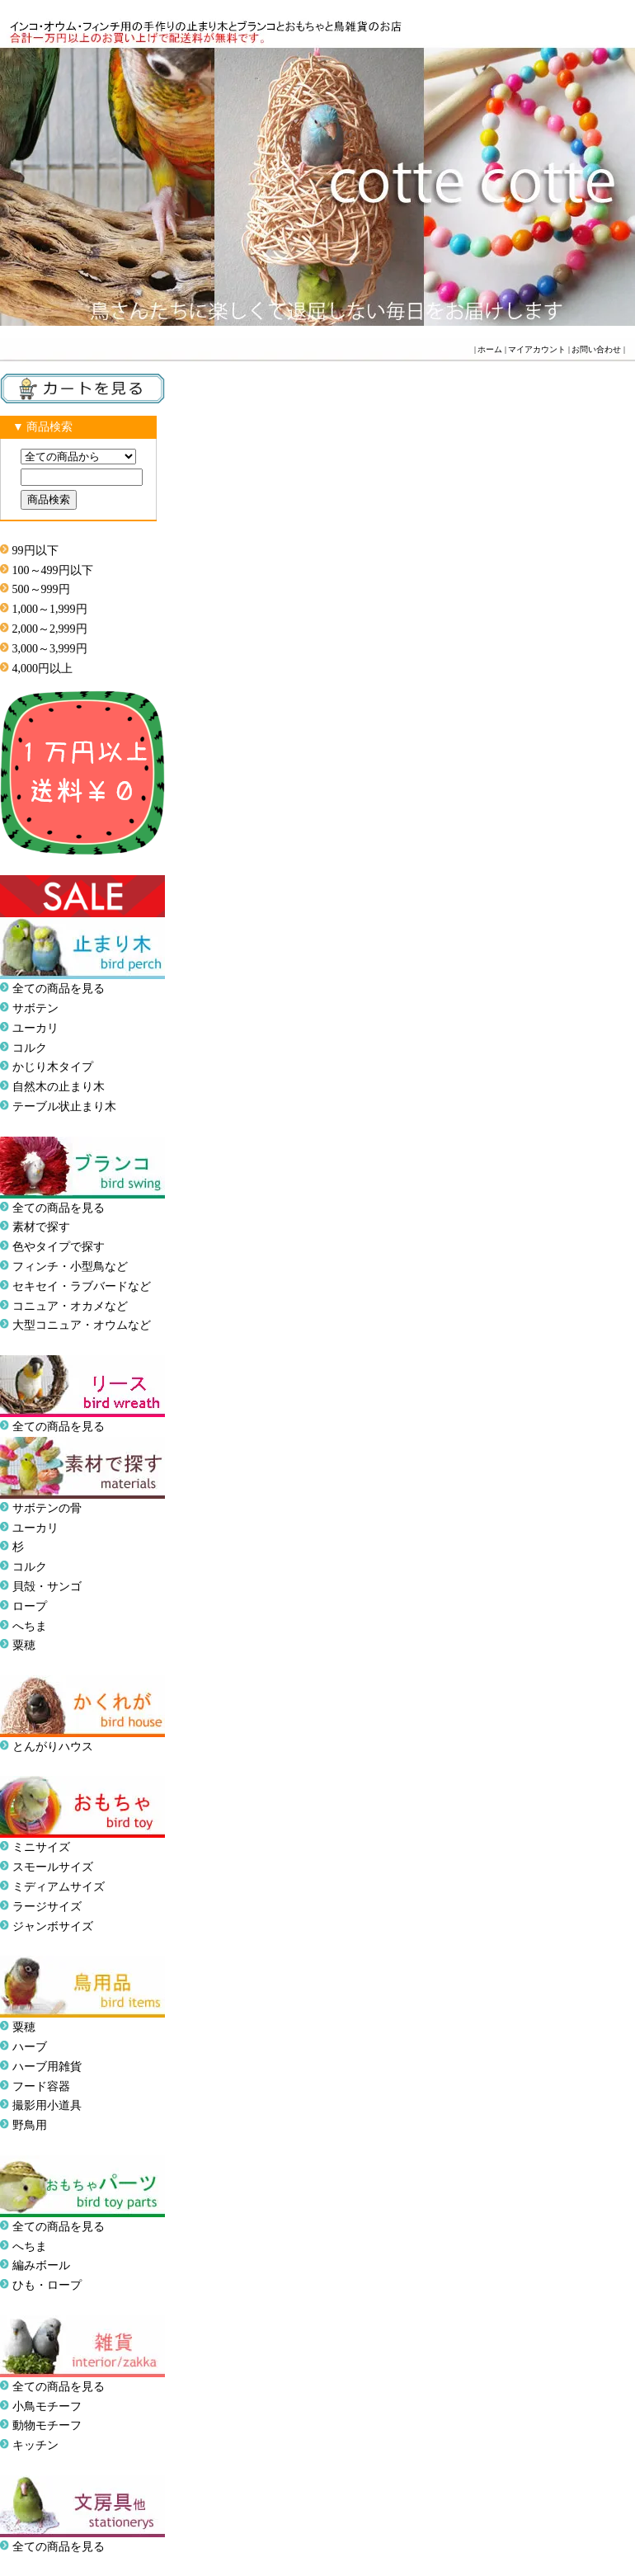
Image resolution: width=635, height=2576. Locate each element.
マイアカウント (537, 349)
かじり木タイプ (52, 1067)
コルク (29, 1048)
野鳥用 (29, 2125)
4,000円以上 (42, 668)
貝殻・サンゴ (47, 1586)
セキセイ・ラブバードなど (81, 1286)
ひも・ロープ (47, 2285)
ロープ (29, 1606)
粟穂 (23, 1645)
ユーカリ (35, 1028)
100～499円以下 (52, 570)
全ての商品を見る (58, 988)
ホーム (489, 349)
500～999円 (41, 589)
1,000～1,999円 (49, 609)
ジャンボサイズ (52, 1926)
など (139, 1325)
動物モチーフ (47, 2425)
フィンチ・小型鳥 (58, 1266)
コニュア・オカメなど (70, 1306)
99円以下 (35, 550)
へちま (29, 1626)
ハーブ (29, 2047)
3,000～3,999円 (49, 649)
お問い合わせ (596, 349)
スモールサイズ (52, 1867)
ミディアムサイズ (58, 1887)
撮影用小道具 (47, 2105)
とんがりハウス (52, 1746)
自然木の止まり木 (58, 1087)
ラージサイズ (47, 1906)
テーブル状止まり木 (64, 1106)
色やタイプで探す (58, 1247)
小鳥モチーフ (47, 2406)
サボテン (35, 1008)
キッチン (35, 2445)
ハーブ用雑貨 (47, 2066)
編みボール (41, 2265)
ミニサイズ (41, 1847)
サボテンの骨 (47, 1508)
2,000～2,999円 (49, 629)
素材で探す (41, 1227)
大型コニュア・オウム (70, 1325)
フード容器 (41, 2086)
